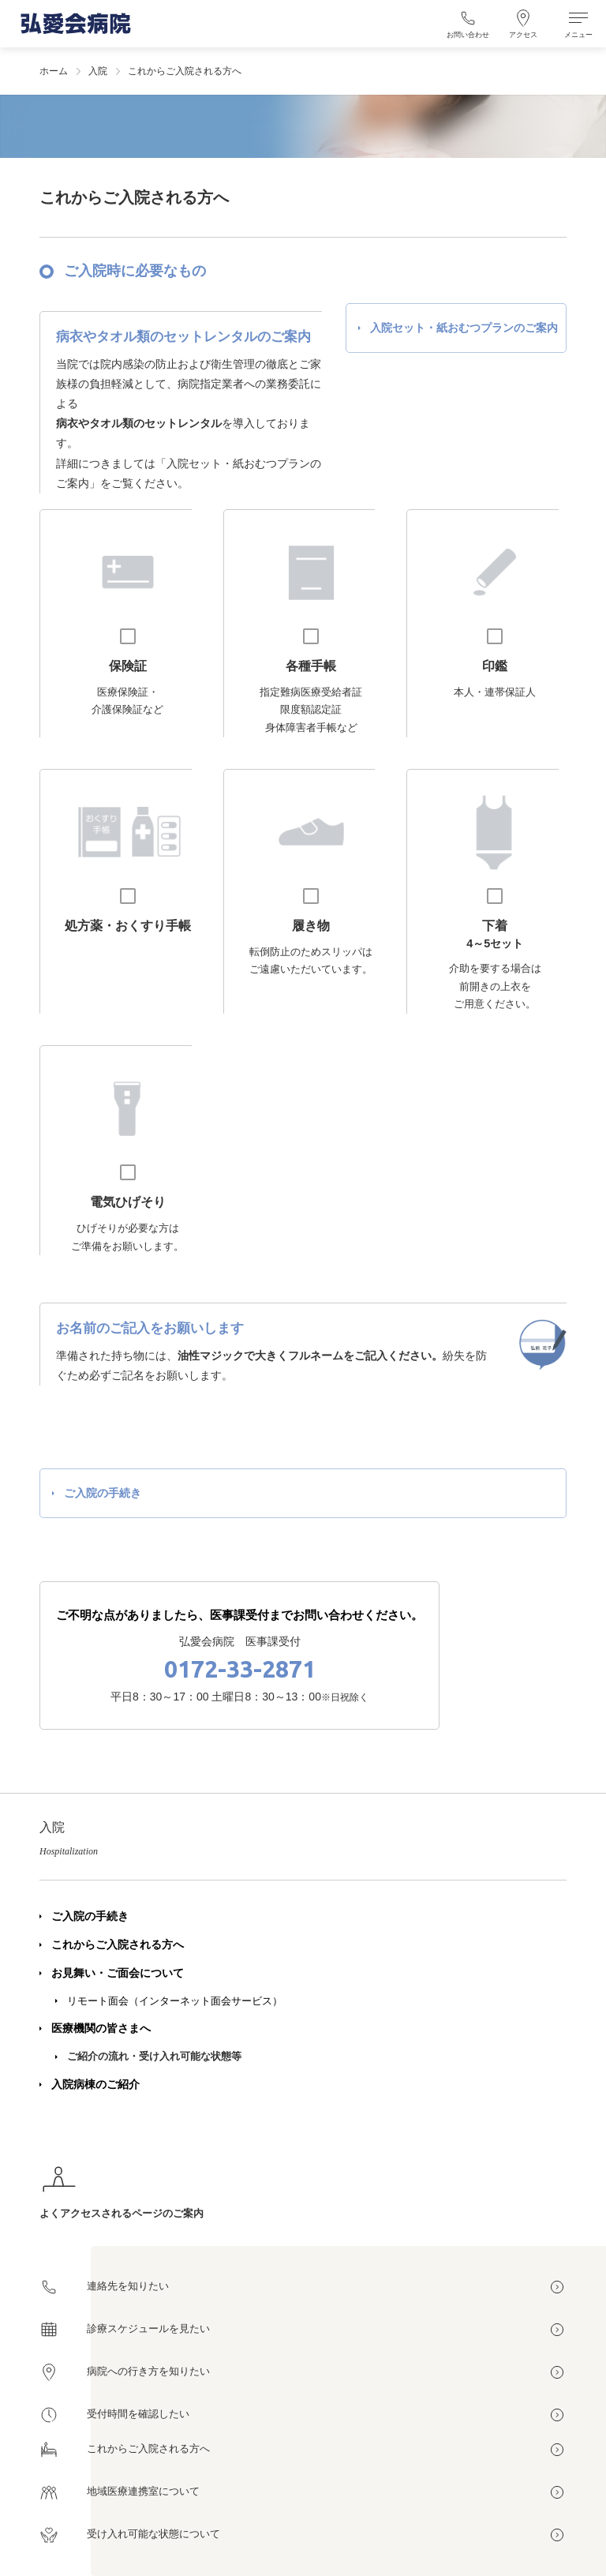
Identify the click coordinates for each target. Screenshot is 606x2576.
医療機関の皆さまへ (101, 2028)
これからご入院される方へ (117, 1944)
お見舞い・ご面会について (117, 1973)
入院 (97, 71)
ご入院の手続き (90, 1916)
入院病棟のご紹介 (95, 2084)
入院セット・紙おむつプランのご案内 (464, 327)
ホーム (53, 71)
